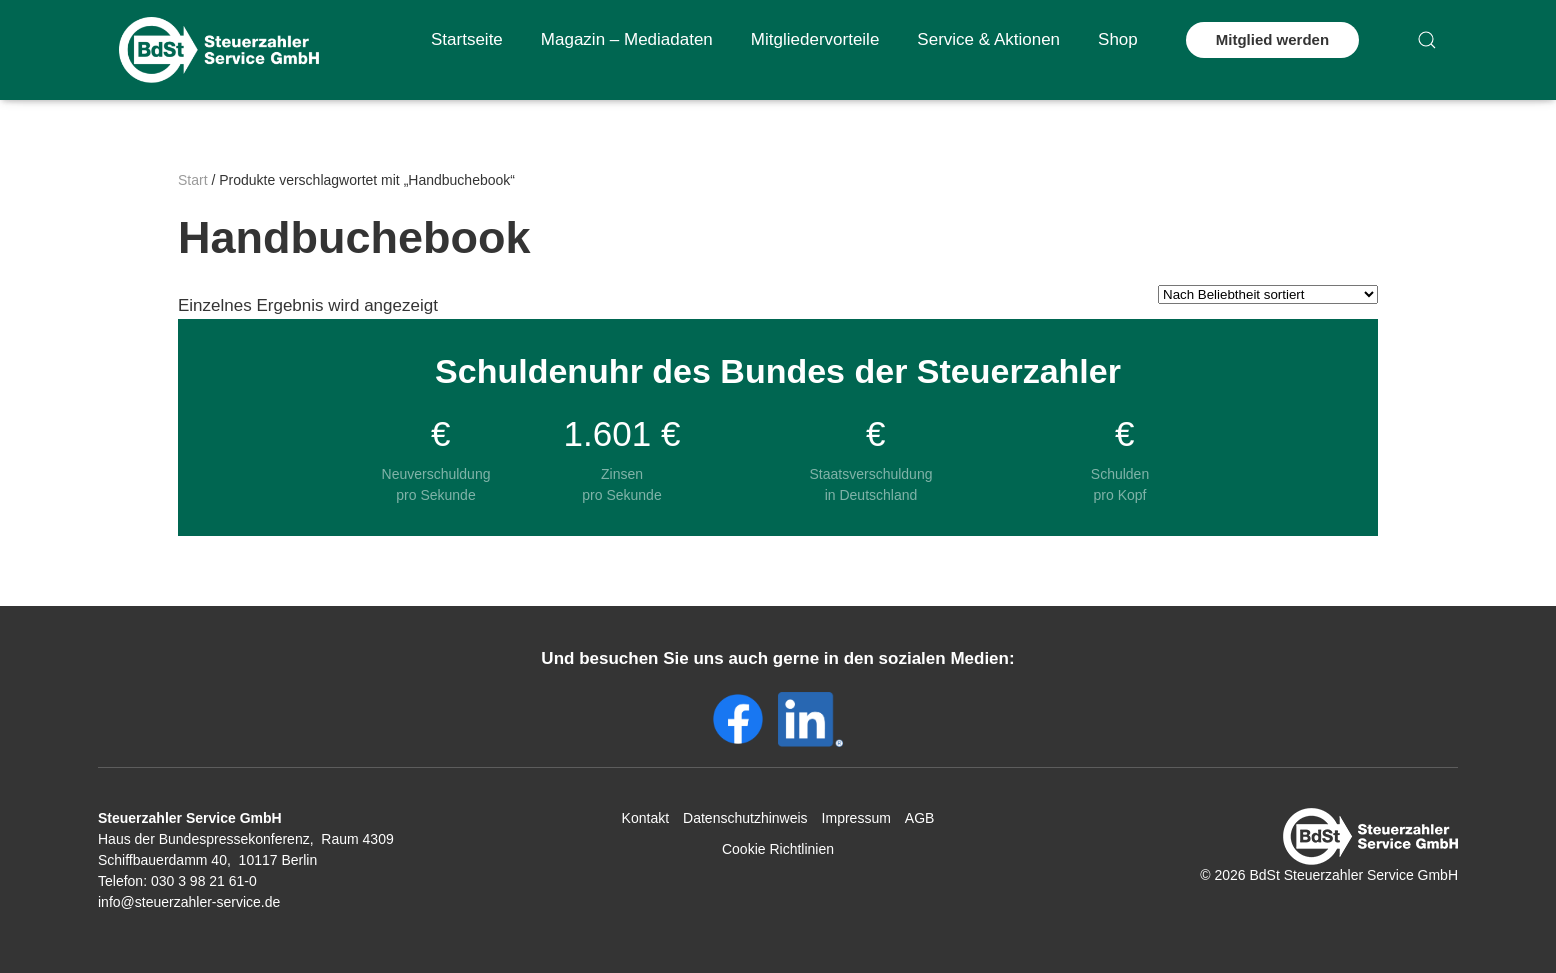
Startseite (467, 39)
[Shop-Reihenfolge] (1268, 294)
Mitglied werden (1272, 39)
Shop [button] (1118, 39)
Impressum (856, 818)
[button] (1427, 40)
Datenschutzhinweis (745, 818)
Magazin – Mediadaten (627, 39)
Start (193, 180)
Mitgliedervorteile (815, 39)
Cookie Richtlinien (778, 849)
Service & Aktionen (988, 39)
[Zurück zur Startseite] (219, 50)
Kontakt (645, 818)
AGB (920, 818)
